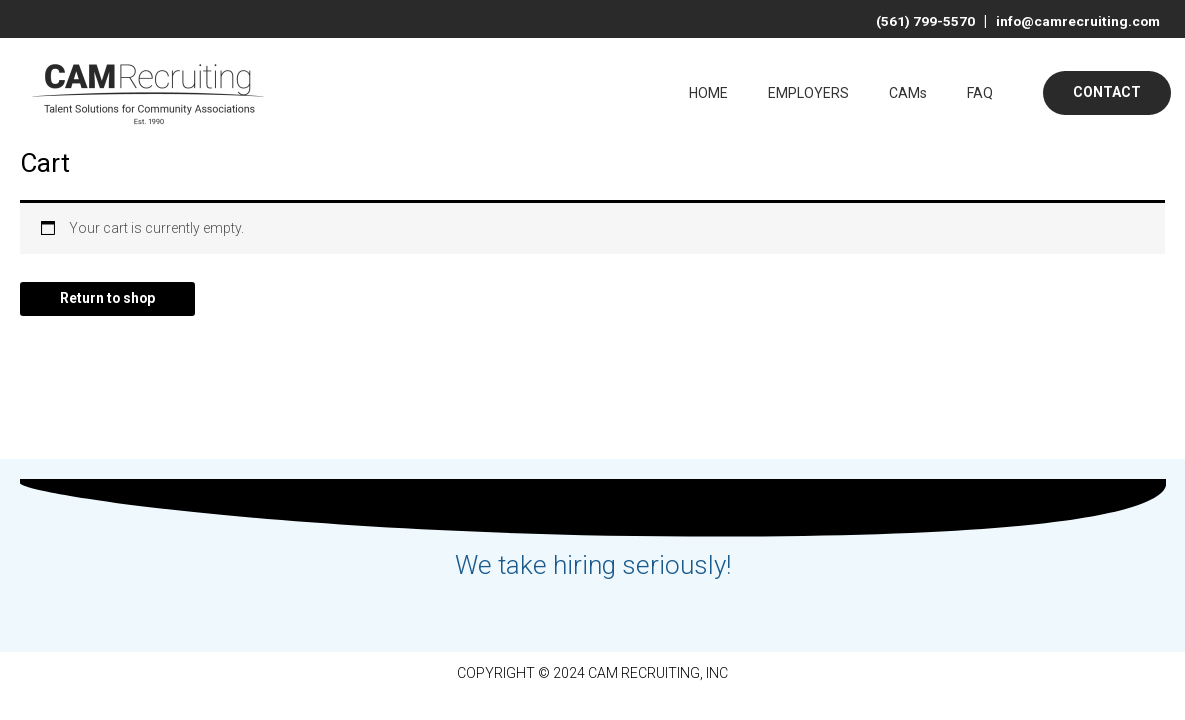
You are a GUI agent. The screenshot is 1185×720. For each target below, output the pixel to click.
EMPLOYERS (808, 93)
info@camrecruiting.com (1073, 21)
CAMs (908, 93)
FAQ (980, 93)
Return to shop (108, 299)
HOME (708, 93)
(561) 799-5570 (921, 21)
